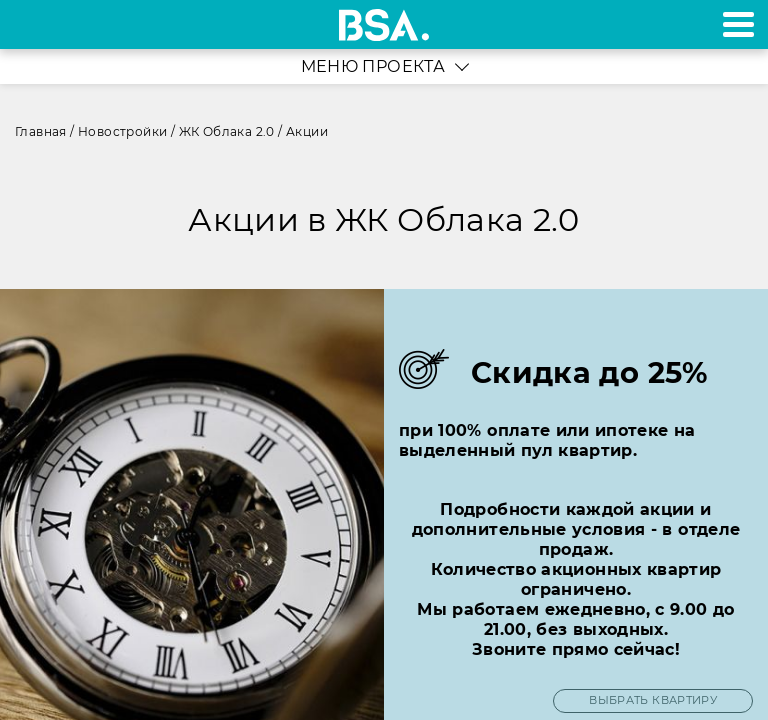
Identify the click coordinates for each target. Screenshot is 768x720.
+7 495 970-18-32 (38, 24)
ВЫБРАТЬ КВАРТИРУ (653, 700)
